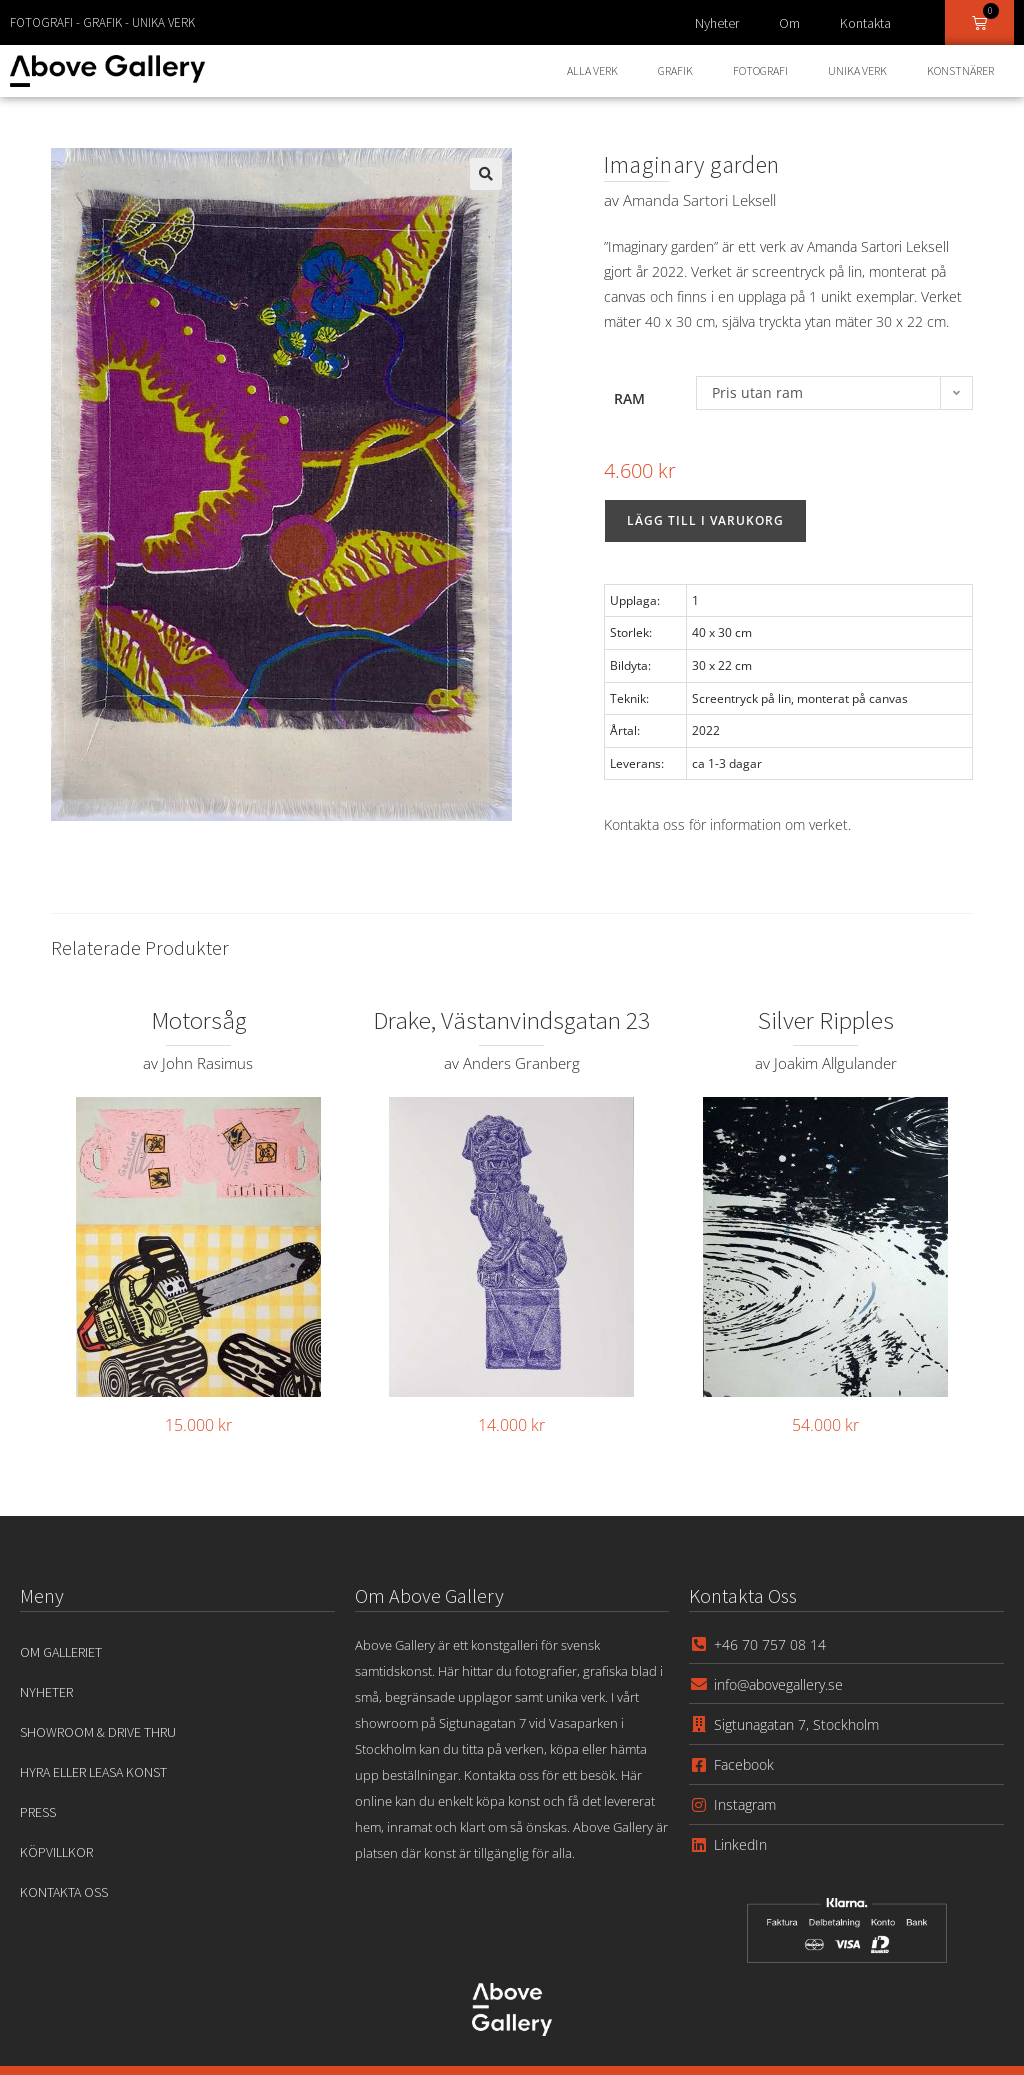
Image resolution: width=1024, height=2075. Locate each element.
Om (789, 23)
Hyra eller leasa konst (93, 1772)
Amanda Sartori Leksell (699, 200)
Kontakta (865, 23)
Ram (629, 398)
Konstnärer (960, 70)
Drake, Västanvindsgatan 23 (511, 1020)
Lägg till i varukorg (705, 520)
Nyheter (717, 23)
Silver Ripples (826, 1020)
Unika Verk (857, 70)
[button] (486, 174)
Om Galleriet (61, 1652)
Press (38, 1812)
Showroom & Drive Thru (98, 1732)
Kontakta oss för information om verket (726, 824)
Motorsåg (198, 1020)
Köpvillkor (56, 1852)
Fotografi (760, 70)
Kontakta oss (64, 1892)
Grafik (675, 70)
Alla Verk (592, 70)
